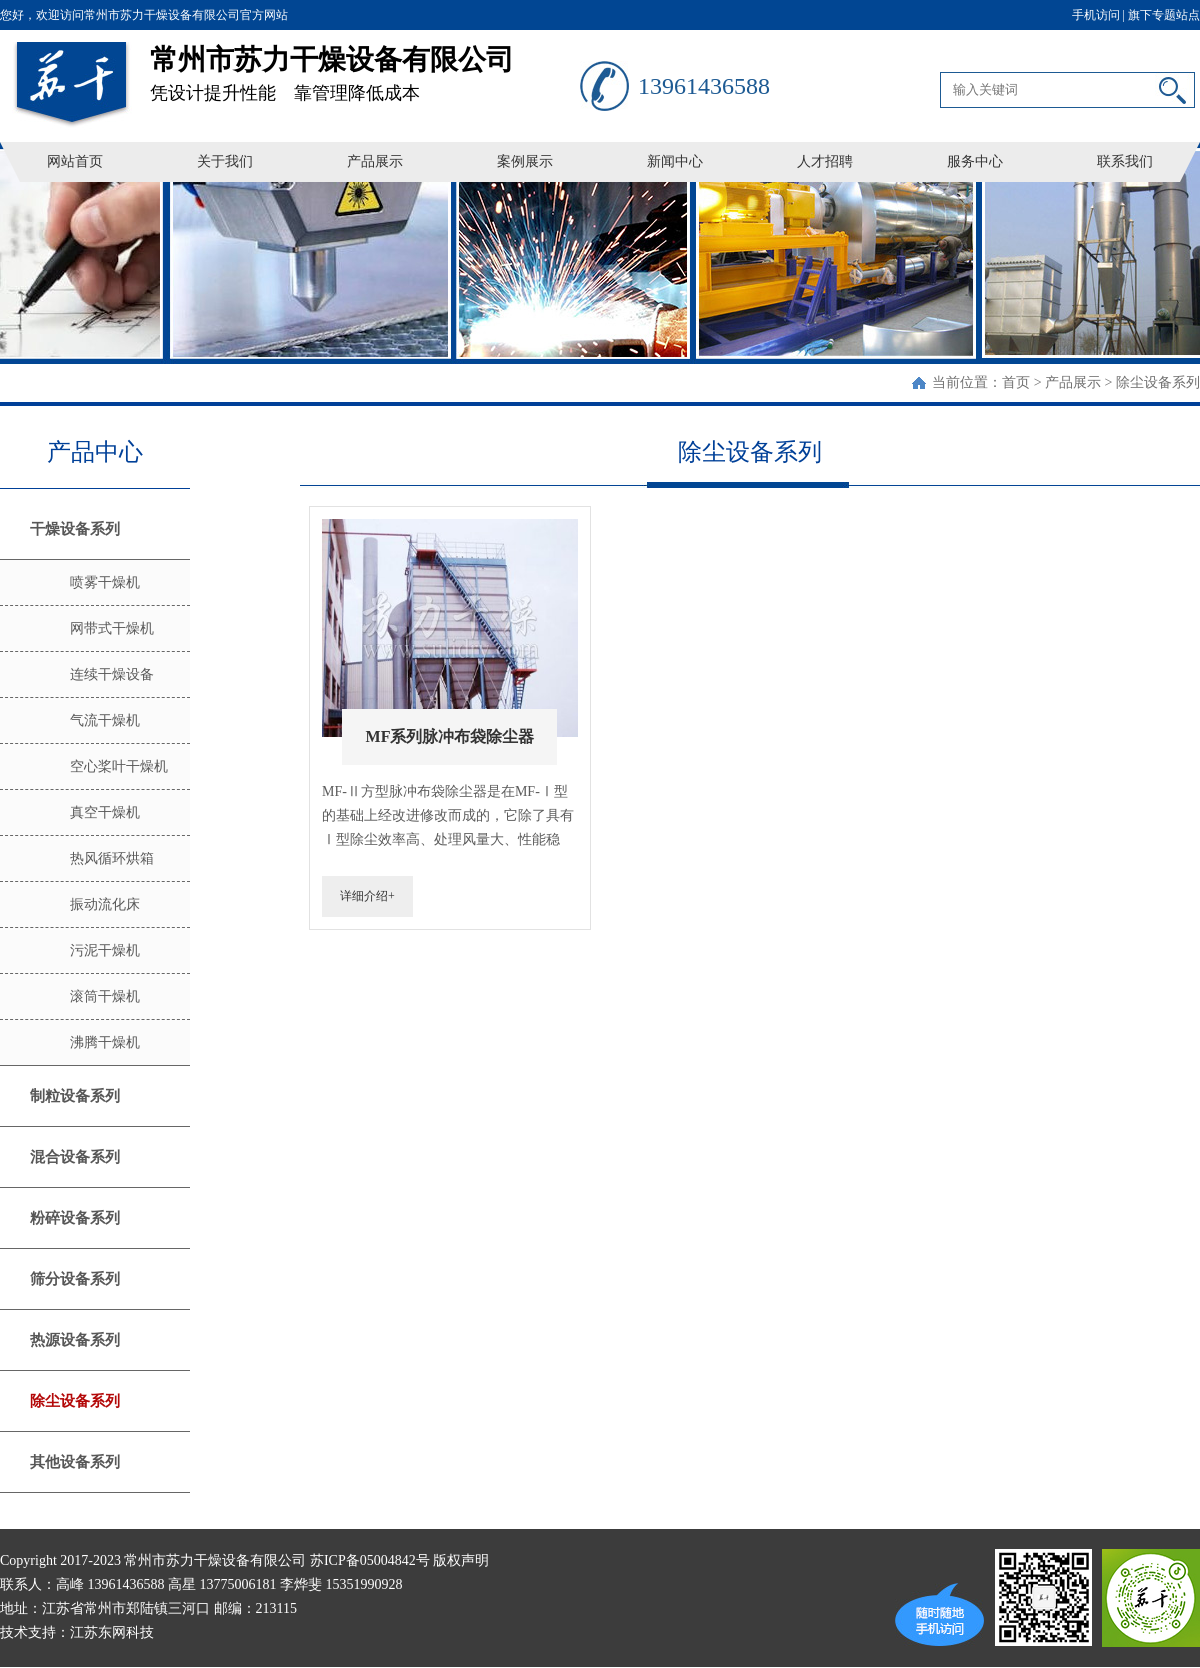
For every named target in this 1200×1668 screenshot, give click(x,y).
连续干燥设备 (112, 674)
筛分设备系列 (75, 1279)
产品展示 (375, 161)
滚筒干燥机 (105, 996)
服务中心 (975, 161)
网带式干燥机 (112, 628)
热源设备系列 (75, 1340)
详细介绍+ (367, 896)
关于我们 (225, 161)
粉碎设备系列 (75, 1218)
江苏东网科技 (112, 1632)
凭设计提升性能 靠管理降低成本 (365, 66)
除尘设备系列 (1158, 382)
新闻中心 (675, 161)
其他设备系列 (75, 1462)
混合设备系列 (75, 1157)
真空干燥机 (105, 812)
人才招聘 (825, 161)
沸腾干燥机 (105, 1042)
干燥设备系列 (75, 529)
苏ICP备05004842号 (370, 1560)
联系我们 (1125, 161)
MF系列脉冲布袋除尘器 (450, 736)
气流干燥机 (105, 720)
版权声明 (461, 1560)
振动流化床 (105, 904)
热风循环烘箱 (112, 858)
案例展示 (525, 161)
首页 (1016, 382)
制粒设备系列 (75, 1096)
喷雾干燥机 (105, 582)
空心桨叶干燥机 (119, 766)
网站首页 (75, 161)
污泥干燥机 (105, 950)
